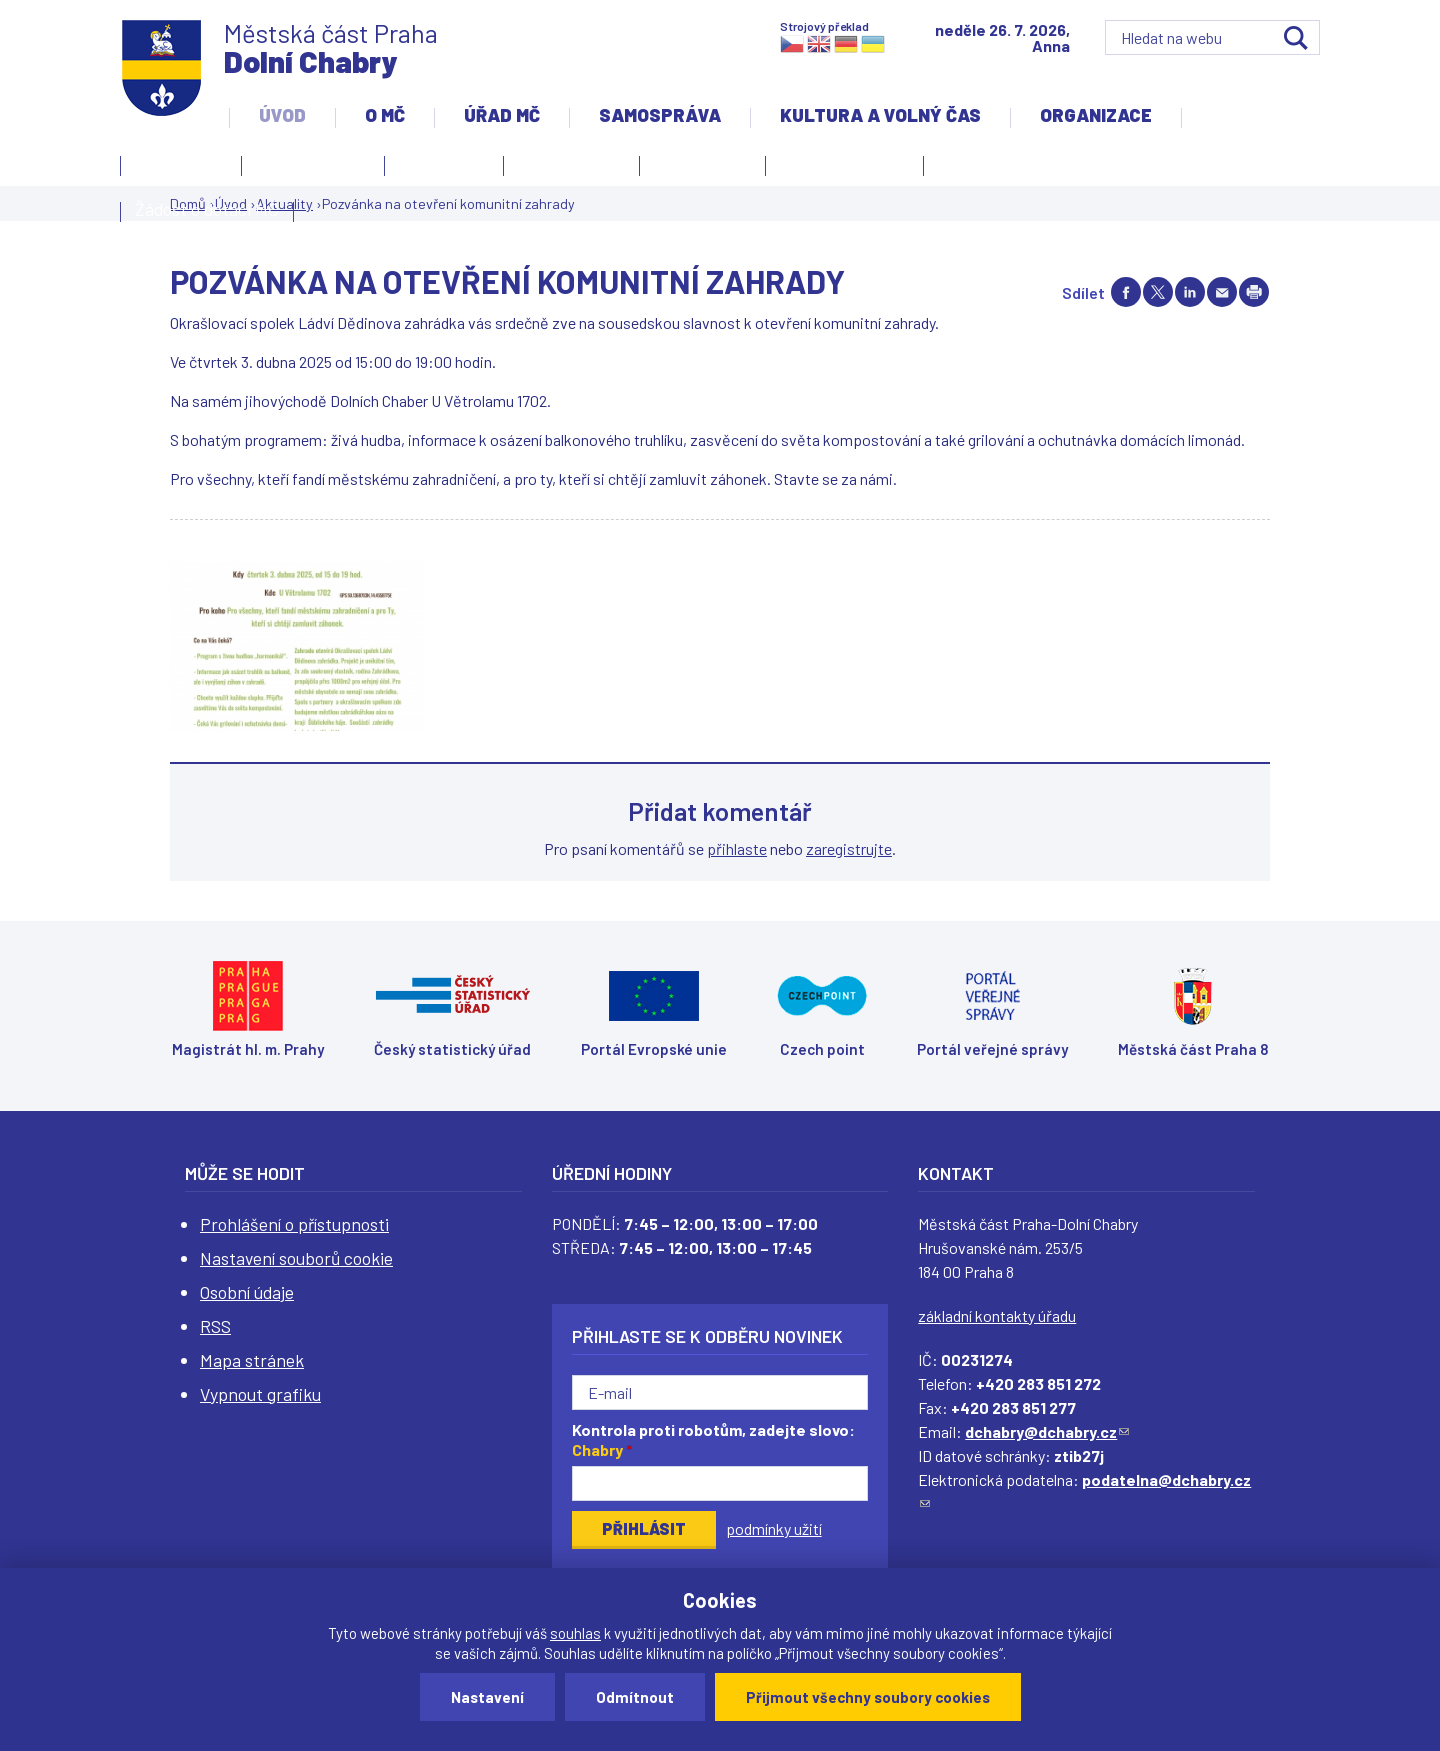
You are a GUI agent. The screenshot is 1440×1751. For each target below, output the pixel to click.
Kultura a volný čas (880, 115)
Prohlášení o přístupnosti (294, 1224)
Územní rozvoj (839, 169)
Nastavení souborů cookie (296, 1258)
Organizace (1096, 115)
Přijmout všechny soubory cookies (868, 1697)
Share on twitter (1158, 292)
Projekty (976, 169)
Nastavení (487, 1697)
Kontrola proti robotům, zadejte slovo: (713, 1440)
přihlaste (737, 848)
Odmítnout (635, 1697)
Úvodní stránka (313, 163)
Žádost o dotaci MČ (207, 209)
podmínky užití (774, 1528)
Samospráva (660, 115)
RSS (215, 1326)
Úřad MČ (502, 115)
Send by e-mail (1222, 292)
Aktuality (439, 169)
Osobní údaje (247, 1292)
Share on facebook (1126, 292)
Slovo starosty (571, 163)
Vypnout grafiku (260, 1394)
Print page (1254, 292)
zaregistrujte (849, 848)
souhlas (575, 1633)
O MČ (385, 115)
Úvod (282, 115)
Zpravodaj (697, 169)
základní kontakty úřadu (997, 1315)
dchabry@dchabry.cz (1047, 1431)
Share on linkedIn (1190, 292)
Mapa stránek (252, 1360)
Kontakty (176, 169)
